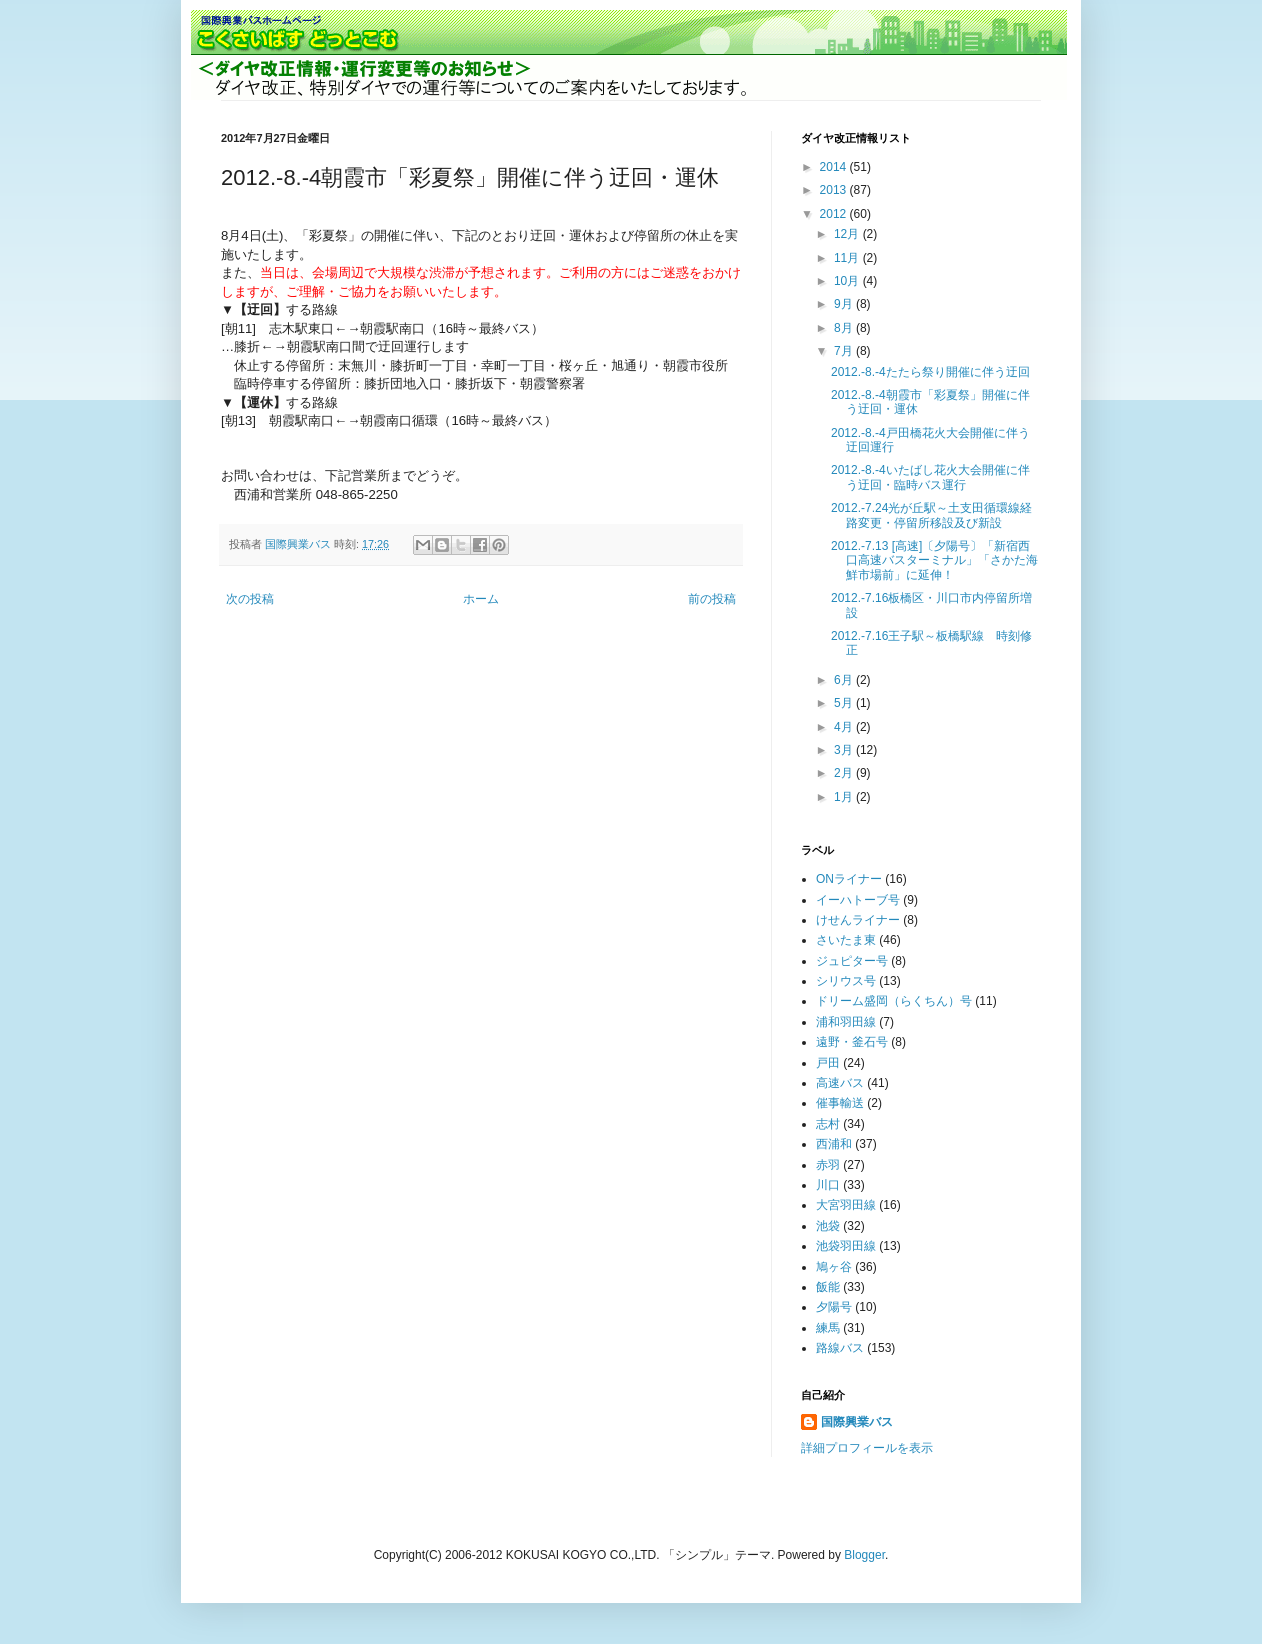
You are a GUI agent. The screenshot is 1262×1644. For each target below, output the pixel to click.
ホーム (481, 599)
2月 (845, 773)
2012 (835, 214)
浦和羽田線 (846, 1022)
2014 (835, 167)
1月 (845, 797)
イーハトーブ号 (858, 900)
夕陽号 (834, 1307)
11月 (848, 258)
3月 (845, 750)
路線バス (840, 1348)
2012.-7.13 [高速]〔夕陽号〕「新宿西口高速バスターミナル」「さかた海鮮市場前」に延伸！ (934, 560)
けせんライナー (858, 920)
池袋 (828, 1226)
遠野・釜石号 (852, 1042)
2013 (835, 190)
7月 (845, 351)
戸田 (828, 1063)
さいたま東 (846, 940)
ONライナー (849, 879)
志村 (828, 1124)
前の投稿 (712, 599)
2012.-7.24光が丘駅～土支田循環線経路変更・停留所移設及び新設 (931, 515)
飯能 (828, 1287)
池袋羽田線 (846, 1246)
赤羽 (828, 1165)
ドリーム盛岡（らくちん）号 (894, 1001)
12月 (848, 234)
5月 (845, 703)
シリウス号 (846, 981)
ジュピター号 (852, 961)
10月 (848, 281)
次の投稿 (250, 599)
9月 (845, 304)
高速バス (840, 1083)
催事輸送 (840, 1103)
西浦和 (834, 1144)
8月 (845, 328)
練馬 (828, 1328)
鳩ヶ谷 (834, 1267)
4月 (845, 727)
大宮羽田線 (846, 1205)
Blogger (864, 1555)
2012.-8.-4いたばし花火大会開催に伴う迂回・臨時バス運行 (930, 477)
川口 (828, 1185)
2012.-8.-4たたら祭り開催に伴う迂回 (930, 372)
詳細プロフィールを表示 (867, 1448)
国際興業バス (299, 544)
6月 (845, 680)
